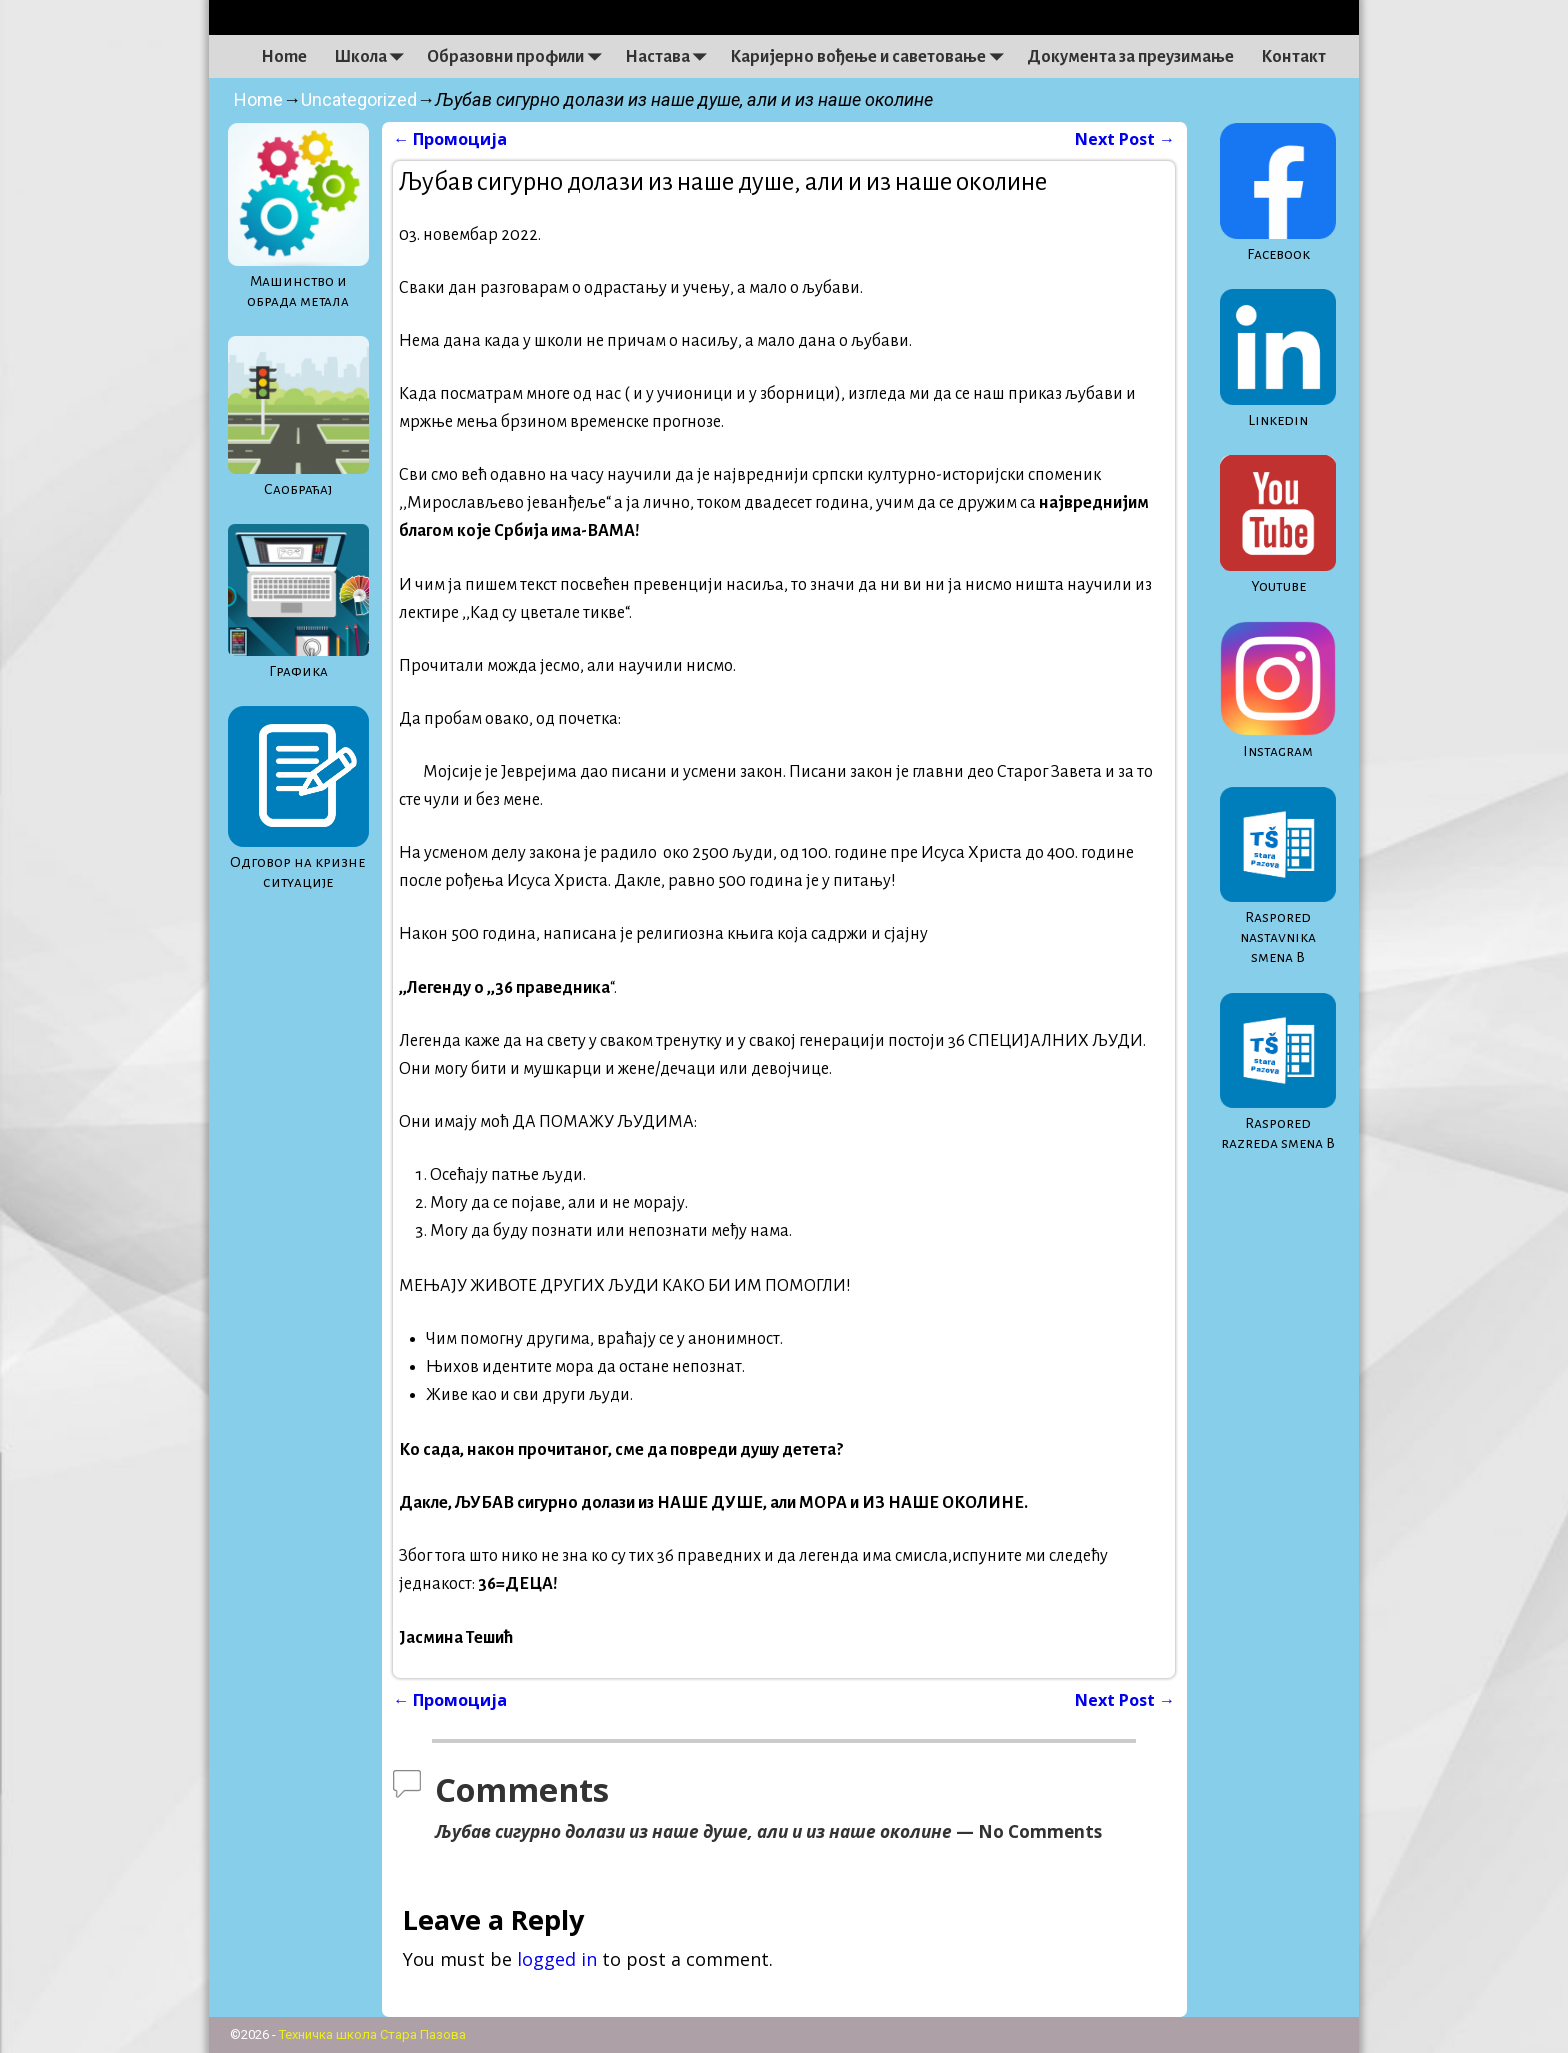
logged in (557, 1959)
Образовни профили (519, 57)
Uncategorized (359, 99)
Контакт (1293, 57)
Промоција (450, 139)
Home (284, 57)
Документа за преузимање (1130, 57)
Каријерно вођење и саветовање (871, 57)
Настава (671, 57)
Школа (374, 57)
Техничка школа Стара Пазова (372, 2034)
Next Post (1125, 139)
